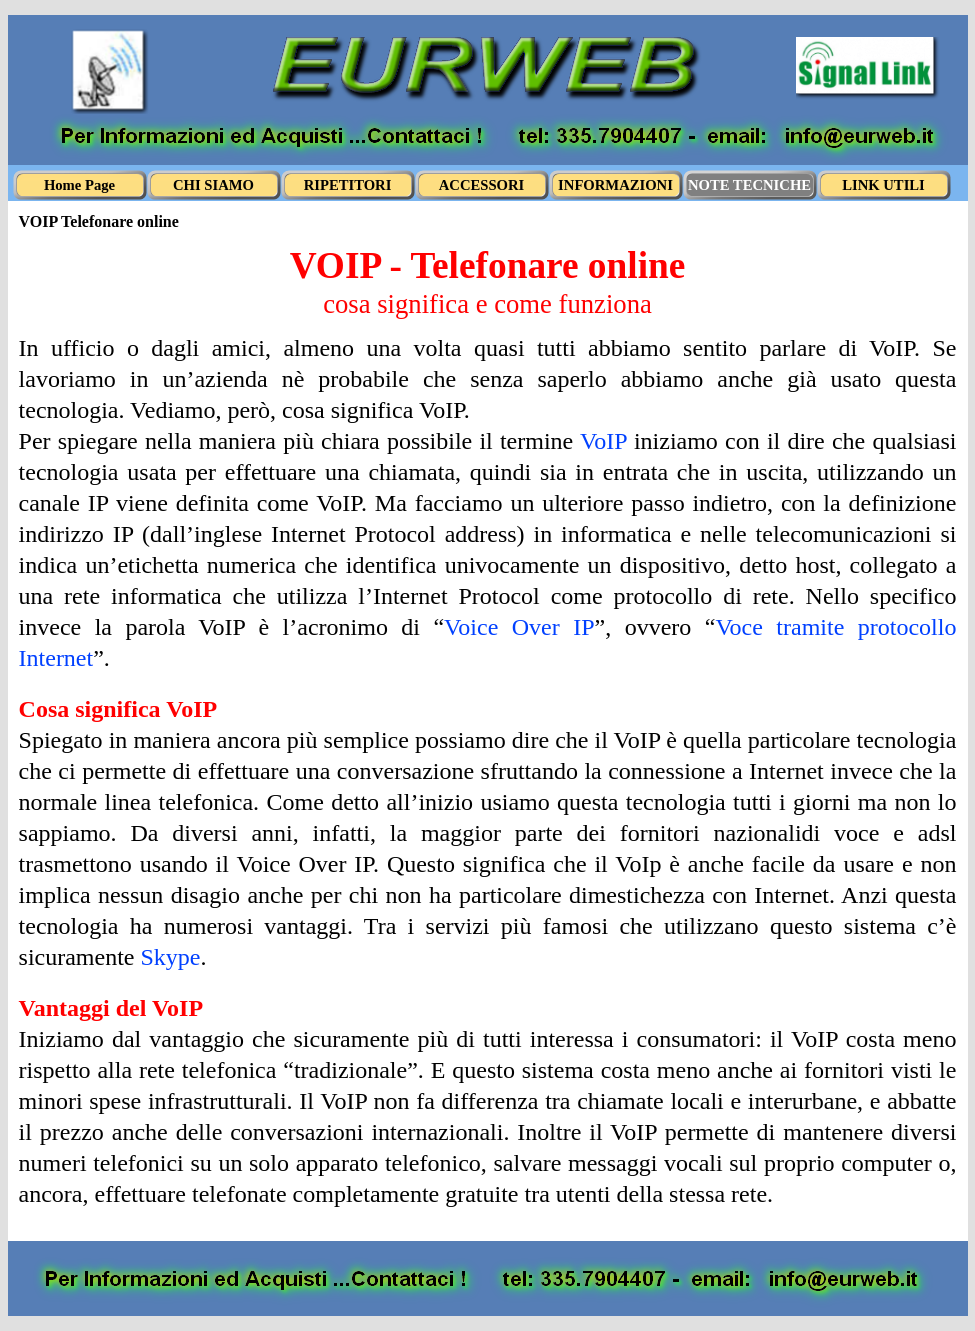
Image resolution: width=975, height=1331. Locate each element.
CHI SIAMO (213, 185)
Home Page (79, 185)
